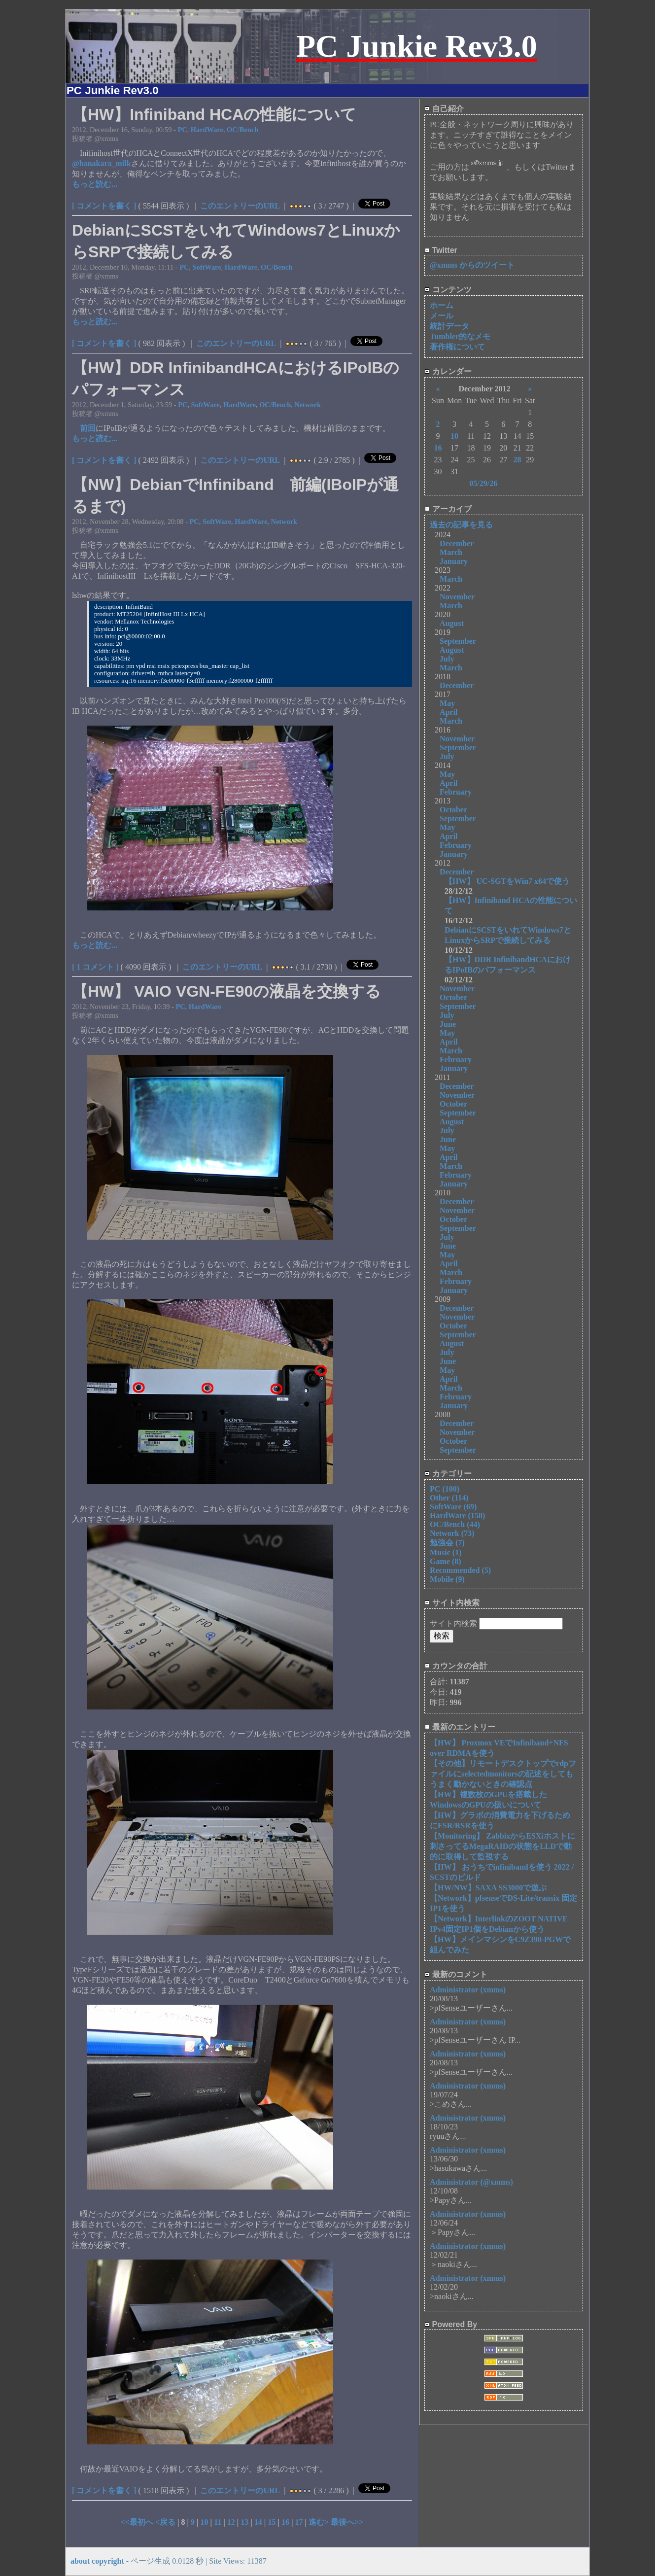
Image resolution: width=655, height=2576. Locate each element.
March (451, 552)
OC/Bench (242, 130)
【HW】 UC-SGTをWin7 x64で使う (507, 881)
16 (285, 2522)
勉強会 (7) (447, 1542)
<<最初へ (138, 2522)
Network (307, 405)
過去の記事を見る (461, 525)
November (457, 596)
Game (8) (445, 1561)
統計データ (449, 326)
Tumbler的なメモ (460, 336)
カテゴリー (447, 1473)
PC (182, 130)
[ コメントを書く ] (104, 206)
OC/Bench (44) (455, 1524)
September (458, 641)
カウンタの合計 (455, 1666)
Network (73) (452, 1533)
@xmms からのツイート (472, 265)
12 (231, 2522)
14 (258, 2522)
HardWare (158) (457, 1515)
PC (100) (444, 1489)
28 (517, 459)
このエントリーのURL (240, 206)
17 (299, 2522)
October (453, 809)
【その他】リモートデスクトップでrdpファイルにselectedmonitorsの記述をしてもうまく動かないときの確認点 (503, 1773)
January (454, 561)
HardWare (207, 130)
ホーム (441, 305)
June (448, 1024)
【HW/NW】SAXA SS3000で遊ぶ (488, 1887)
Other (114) (449, 1498)
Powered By (450, 2324)
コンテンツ (447, 289)
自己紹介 (443, 108)
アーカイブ (447, 509)
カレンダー (447, 371)
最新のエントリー (459, 1727)
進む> (320, 2522)
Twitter (440, 250)
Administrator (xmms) (468, 1989)
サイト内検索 (451, 1603)
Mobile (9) (447, 1579)
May (447, 703)
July (447, 659)
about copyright (97, 2561)
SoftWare (207, 267)
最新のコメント (455, 1974)
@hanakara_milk (101, 163)
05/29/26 (483, 483)
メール (441, 316)
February (456, 792)
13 (244, 2522)
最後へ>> (347, 2522)
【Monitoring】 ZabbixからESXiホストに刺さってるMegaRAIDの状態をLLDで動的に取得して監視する (502, 1846)
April (448, 712)
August (452, 623)
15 (272, 2522)
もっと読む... (94, 184)
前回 (88, 428)
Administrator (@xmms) (471, 2182)
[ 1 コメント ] (95, 967)
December (457, 543)
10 (204, 2522)
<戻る (166, 2522)
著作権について (457, 347)
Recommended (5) (460, 1570)
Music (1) (445, 1552)
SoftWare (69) (453, 1506)
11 (217, 2522)
